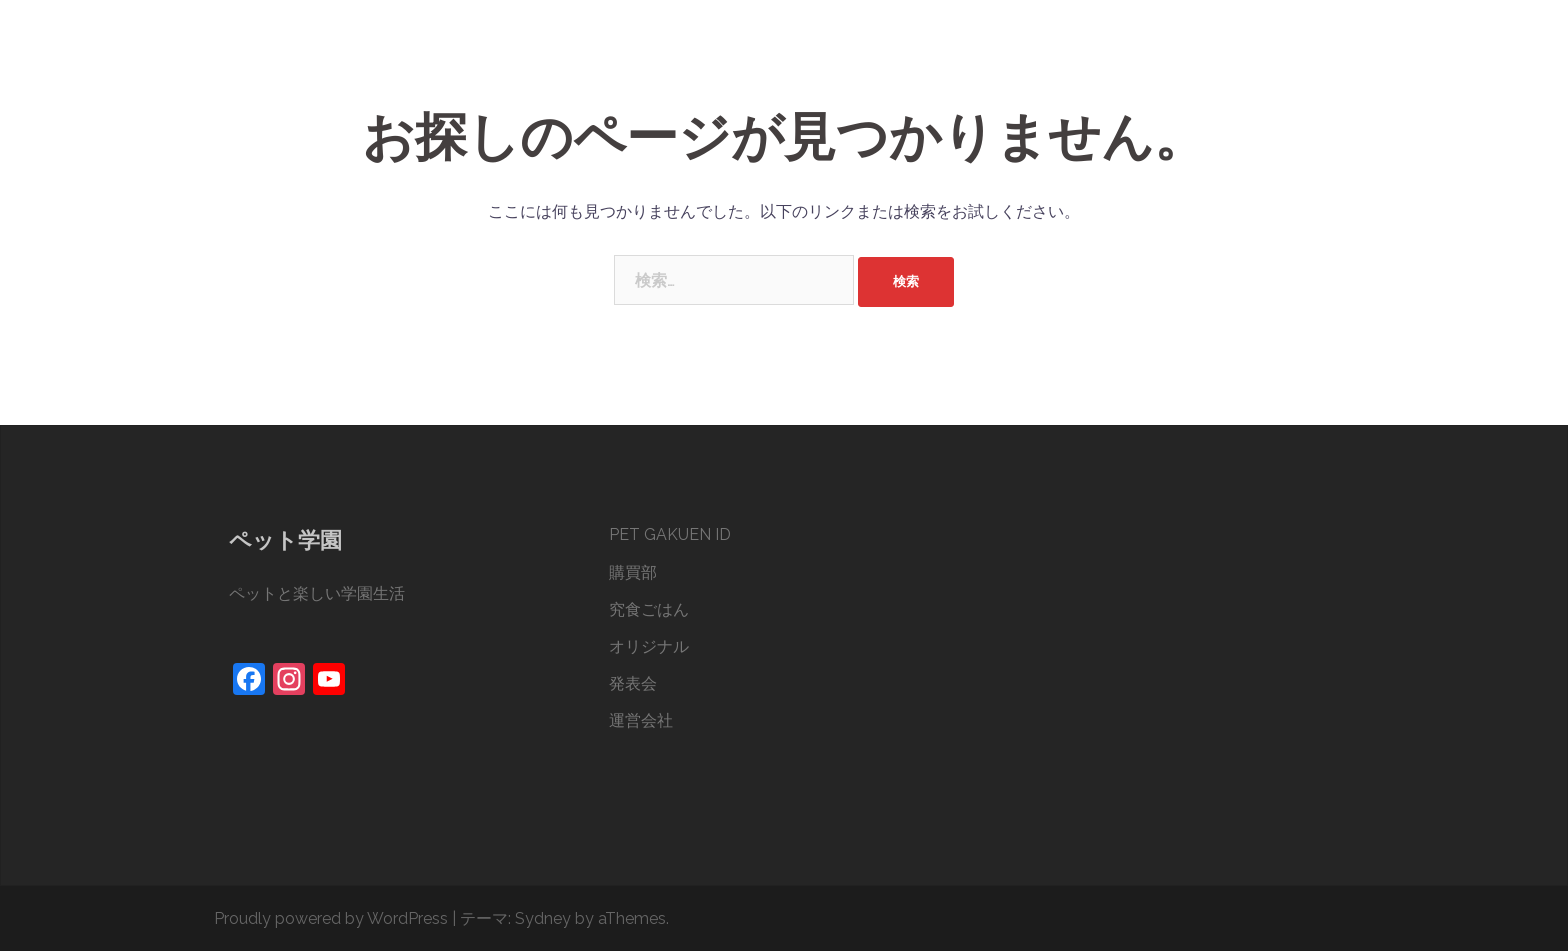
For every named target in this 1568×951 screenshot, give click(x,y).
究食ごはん (1053, 59)
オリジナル (1151, 59)
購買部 (969, 59)
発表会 (1235, 59)
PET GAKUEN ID (868, 59)
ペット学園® (308, 38)
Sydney (543, 918)
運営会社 (1312, 59)
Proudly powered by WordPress (331, 918)
